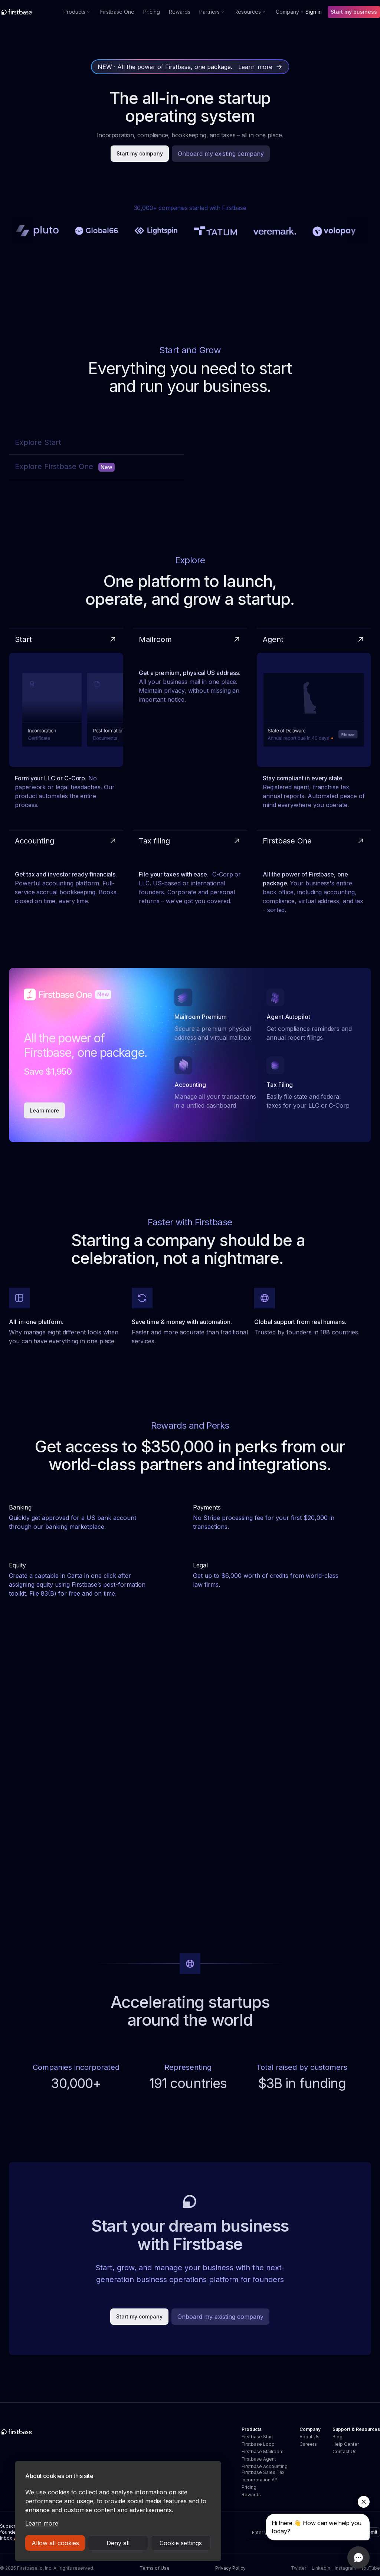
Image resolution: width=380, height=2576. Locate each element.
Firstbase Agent (259, 2459)
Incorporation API (260, 2479)
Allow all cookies (55, 2543)
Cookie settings (181, 2543)
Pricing (151, 12)
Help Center (345, 2444)
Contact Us (344, 2451)
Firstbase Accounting (265, 2466)
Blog (337, 2436)
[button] (77, 12)
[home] (31, 12)
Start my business (354, 12)
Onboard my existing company (221, 153)
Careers (308, 2444)
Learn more (41, 2523)
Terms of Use (155, 2568)
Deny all (118, 2543)
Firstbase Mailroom (263, 2451)
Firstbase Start (257, 2436)
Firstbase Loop (258, 2444)
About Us (309, 2436)
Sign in (313, 12)
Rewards (179, 12)
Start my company (140, 153)
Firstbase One (117, 12)
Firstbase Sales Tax (263, 2472)
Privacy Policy (230, 2568)
